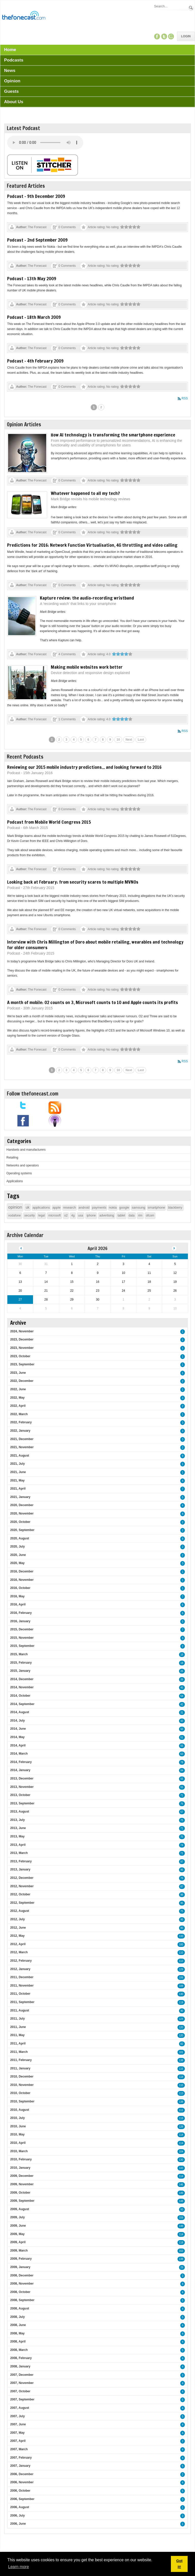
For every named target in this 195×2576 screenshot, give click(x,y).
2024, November (22, 1331)
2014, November (22, 1687)
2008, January (20, 2366)
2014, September (22, 1704)
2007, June (18, 2424)
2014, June (18, 1728)
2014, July (17, 1720)
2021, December (21, 1439)
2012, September (22, 1902)
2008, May (17, 2333)
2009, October (20, 2192)
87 (182, 1886)
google (124, 1207)
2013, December (21, 1778)
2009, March (19, 2250)
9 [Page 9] (110, 739)
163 (181, 2251)
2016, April (17, 1604)
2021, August (19, 1455)
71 (182, 1795)
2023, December (21, 1339)
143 (181, 2168)
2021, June (18, 1472)
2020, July (17, 1546)
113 (181, 1961)
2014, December (21, 1679)
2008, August (19, 2308)
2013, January (20, 1869)
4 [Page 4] (74, 739)
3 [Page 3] (66, 739)
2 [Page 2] (101, 407)
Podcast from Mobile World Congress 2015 (49, 822)
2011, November (22, 1985)
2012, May (17, 1936)
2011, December (21, 1977)
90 (182, 2010)
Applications (14, 1181)
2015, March (19, 1654)
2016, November (22, 1580)
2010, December (21, 2076)
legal (41, 1215)
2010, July (17, 2118)
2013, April (17, 1845)
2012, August (19, 1911)
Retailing (12, 1157)
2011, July (17, 2018)
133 (181, 1936)
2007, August (19, 2408)
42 (182, 1704)
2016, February (21, 1613)
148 (181, 2201)
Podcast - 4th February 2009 (35, 360)
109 (181, 1986)
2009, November (22, 2184)
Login (186, 36)
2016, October (20, 1588)
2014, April (17, 1745)
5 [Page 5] (81, 739)
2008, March (19, 2350)
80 (182, 1928)
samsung (138, 1207)
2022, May (17, 1397)
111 (181, 2110)
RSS (185, 398)
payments (99, 1207)
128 (181, 2126)
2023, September (22, 1364)
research (69, 1207)
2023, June (18, 1373)
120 (181, 2027)
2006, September (22, 2499)
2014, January (20, 1770)
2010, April (17, 2143)
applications (41, 1207)
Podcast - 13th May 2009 (31, 278)
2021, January (20, 1497)
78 (182, 1762)
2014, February (21, 1762)
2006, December (21, 2474)
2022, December (21, 1381)
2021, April (17, 1488)
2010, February (21, 2159)
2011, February (21, 2060)
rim (140, 1215)
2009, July (17, 2217)
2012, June (18, 1927)
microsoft (54, 1215)
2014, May (17, 1737)
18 (182, 1663)
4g (72, 1215)
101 (181, 2052)
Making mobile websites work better (87, 667)
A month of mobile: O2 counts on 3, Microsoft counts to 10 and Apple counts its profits (92, 1002)
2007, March (19, 2449)
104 (181, 2151)
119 (181, 2002)
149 (181, 2193)
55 (182, 1745)
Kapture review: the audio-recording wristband (87, 598)
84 (182, 1770)
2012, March (19, 1952)
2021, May (17, 1480)
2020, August (19, 1538)
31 (182, 1712)
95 (182, 1869)
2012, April (17, 1944)
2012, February (21, 1960)
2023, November (22, 1348)
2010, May (17, 2134)
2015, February (21, 1662)
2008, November (22, 2283)
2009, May (17, 2234)
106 (181, 1977)
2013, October (20, 1795)
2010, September (22, 2101)
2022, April (17, 1406)
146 (181, 2184)
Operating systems (19, 1173)
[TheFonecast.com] (23, 16)
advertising (106, 1215)
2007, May (17, 2432)
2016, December (21, 1571)
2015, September (22, 1646)
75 (182, 1820)
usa (80, 1215)
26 (182, 1671)
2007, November (22, 2383)
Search (191, 8)
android (83, 1207)
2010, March (19, 2151)
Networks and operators (22, 1165)
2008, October (20, 2292)
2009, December (21, 2176)
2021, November (22, 1447)
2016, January (20, 1621)
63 (182, 1754)
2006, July (17, 2515)
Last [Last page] (141, 739)
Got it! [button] (179, 2564)
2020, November (22, 1513)
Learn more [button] (18, 2567)
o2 (66, 1215)
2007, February (21, 2457)
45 (182, 1687)
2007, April (17, 2441)
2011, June (18, 2027)
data (132, 1215)
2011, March (19, 2052)
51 (182, 1737)
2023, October (20, 1356)
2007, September (22, 2399)
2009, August (19, 2209)
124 (181, 2019)
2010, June (18, 2126)
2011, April (17, 2043)
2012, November (22, 1886)
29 (182, 2267)
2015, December (21, 1629)
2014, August (19, 1712)
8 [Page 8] (103, 739)
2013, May (17, 1836)
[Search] (170, 6)
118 (181, 2076)
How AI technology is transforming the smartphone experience (113, 434)
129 (181, 1969)
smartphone (156, 1207)
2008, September (22, 2300)
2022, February (21, 1422)
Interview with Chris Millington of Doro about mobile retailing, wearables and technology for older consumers (95, 945)
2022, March (19, 1414)
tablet (121, 1215)
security (29, 1215)
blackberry (175, 1207)
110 (181, 1952)
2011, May (17, 2035)
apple (57, 1207)
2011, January (20, 2068)
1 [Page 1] (94, 407)
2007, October (20, 2391)
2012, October (20, 1894)
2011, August (19, 2010)
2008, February (21, 2358)
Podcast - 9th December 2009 (36, 196)
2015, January (20, 1671)
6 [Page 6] (88, 739)
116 (181, 2068)
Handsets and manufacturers (25, 1149)
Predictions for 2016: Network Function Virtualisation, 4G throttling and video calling (92, 545)
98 (182, 1894)
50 (182, 1729)
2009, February (21, 2258)
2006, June (18, 2523)
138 (181, 2060)
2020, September (22, 1530)
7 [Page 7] (95, 739)
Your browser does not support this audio (45, 142)
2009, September (22, 2201)
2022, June (18, 1389)
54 (182, 1696)
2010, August (19, 2110)
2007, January (20, 2466)
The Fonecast (37, 227)
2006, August (19, 2507)
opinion (15, 1207)
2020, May (17, 1563)
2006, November (22, 2482)
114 (181, 2134)
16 (182, 1654)
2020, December (21, 1505)
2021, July (17, 1463)
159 (181, 2217)
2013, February (21, 1861)
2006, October (20, 2490)
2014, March (19, 1753)
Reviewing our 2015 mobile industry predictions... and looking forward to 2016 (84, 767)
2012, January (20, 1969)
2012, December (21, 1878)
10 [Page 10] (118, 739)
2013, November (22, 1787)
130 (181, 1994)
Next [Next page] (128, 739)
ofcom (150, 1215)
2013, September (22, 1803)
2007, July (17, 2416)
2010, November (22, 2085)
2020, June (18, 1555)
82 (182, 2043)
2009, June (18, 2225)
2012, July (17, 1919)
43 (182, 1721)
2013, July (17, 1820)
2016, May (17, 1596)
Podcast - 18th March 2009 (34, 317)
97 (182, 1861)
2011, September (22, 2002)
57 (182, 1811)
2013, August (19, 1811)
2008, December (21, 2275)
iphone (91, 1215)
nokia (113, 1207)
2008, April (17, 2341)
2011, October (20, 1993)
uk (27, 1207)
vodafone (14, 1215)
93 (182, 2209)
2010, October (20, 2093)
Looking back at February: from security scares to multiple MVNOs (72, 882)
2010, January (20, 2167)
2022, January (20, 1430)
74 (182, 1845)
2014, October (20, 1695)
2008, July (17, 2317)
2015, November (22, 1638)
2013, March (19, 1853)
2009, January (20, 2267)
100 (181, 1944)
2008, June (18, 2325)
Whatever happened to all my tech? (85, 493)
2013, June (18, 1828)
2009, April (17, 2242)
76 (182, 1803)
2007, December (21, 2375)
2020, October (20, 1522)
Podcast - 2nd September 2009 (37, 240)
